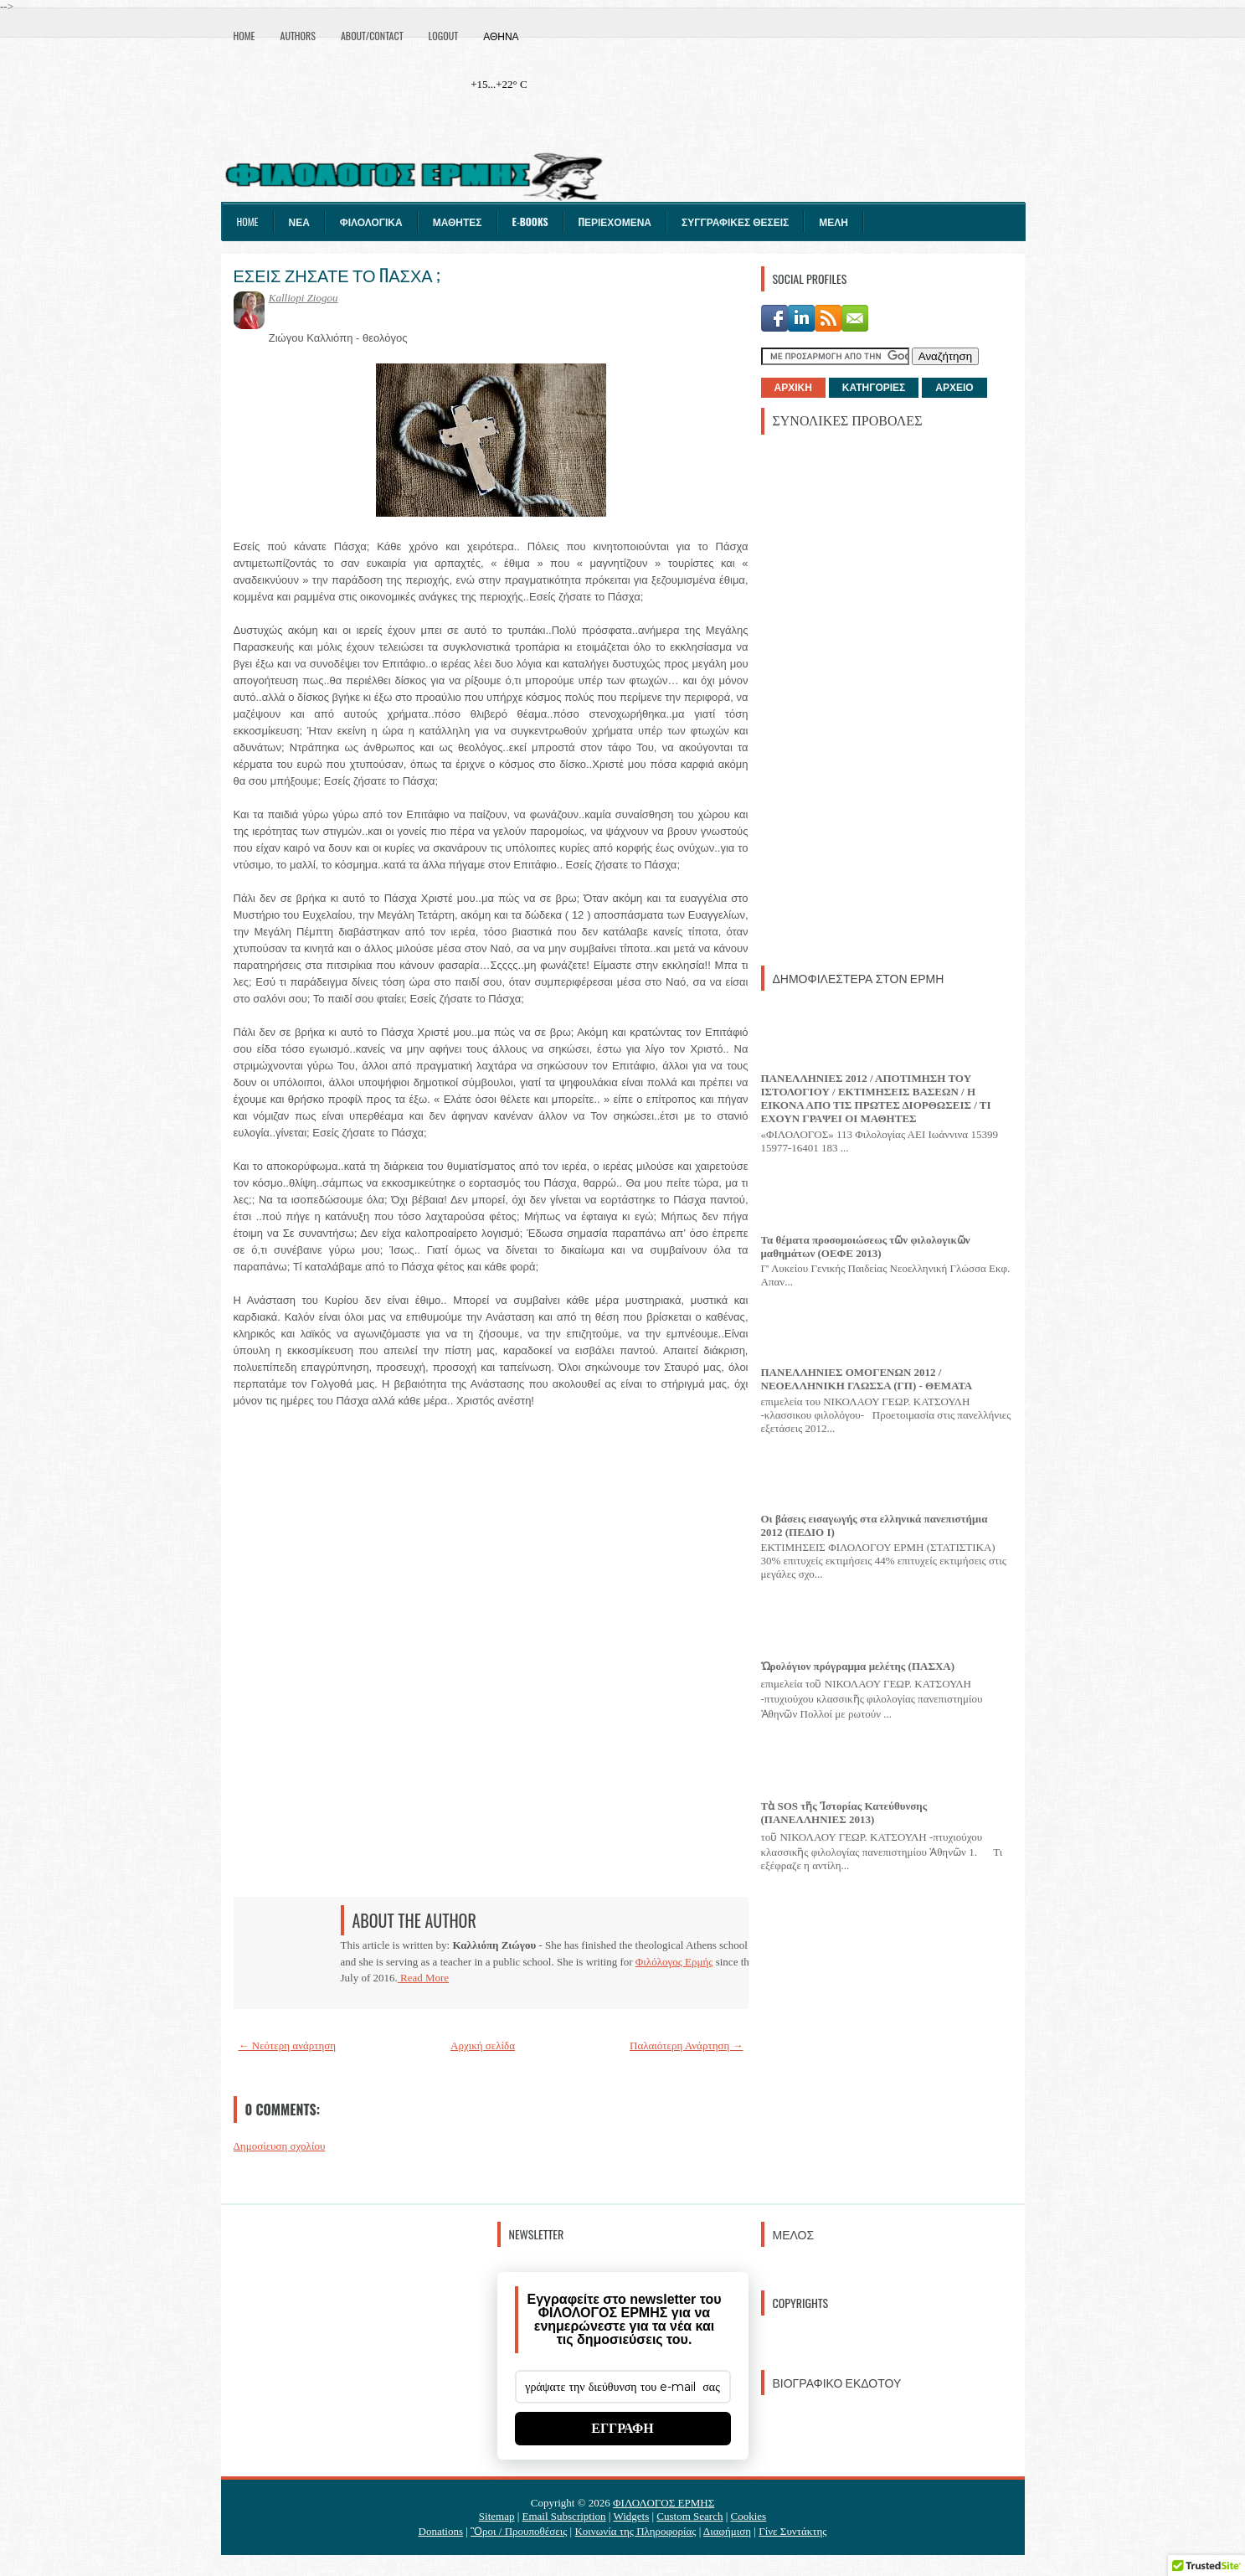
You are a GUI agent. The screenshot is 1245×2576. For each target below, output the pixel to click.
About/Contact (372, 35)
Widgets (631, 2516)
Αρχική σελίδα (482, 2045)
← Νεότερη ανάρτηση (288, 2045)
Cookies (749, 2516)
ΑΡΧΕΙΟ (954, 388)
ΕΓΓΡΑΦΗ (622, 2428)
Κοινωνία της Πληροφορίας (635, 2531)
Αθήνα (500, 35)
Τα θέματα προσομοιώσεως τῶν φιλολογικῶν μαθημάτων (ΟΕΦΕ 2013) (865, 1247)
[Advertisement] (886, 698)
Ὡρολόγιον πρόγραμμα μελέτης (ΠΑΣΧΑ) (858, 1666)
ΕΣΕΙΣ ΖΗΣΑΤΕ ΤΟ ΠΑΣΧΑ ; (337, 274)
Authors (298, 35)
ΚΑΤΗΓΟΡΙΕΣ (873, 388)
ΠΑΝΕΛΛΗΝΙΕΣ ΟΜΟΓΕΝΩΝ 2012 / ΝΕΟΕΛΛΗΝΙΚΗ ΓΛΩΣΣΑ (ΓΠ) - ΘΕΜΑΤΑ (867, 1379)
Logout (444, 35)
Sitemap (497, 2516)
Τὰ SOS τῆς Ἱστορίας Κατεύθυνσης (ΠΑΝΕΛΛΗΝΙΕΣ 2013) (844, 1813)
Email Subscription (564, 2516)
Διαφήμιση (727, 2531)
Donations (441, 2531)
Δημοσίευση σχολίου (280, 2146)
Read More (423, 1977)
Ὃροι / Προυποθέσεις (519, 2531)
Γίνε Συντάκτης (792, 2531)
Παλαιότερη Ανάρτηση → (686, 2045)
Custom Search (689, 2516)
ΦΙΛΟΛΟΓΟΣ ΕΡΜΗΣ (663, 2502)
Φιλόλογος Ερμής (674, 1961)
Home (244, 35)
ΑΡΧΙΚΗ (793, 388)
